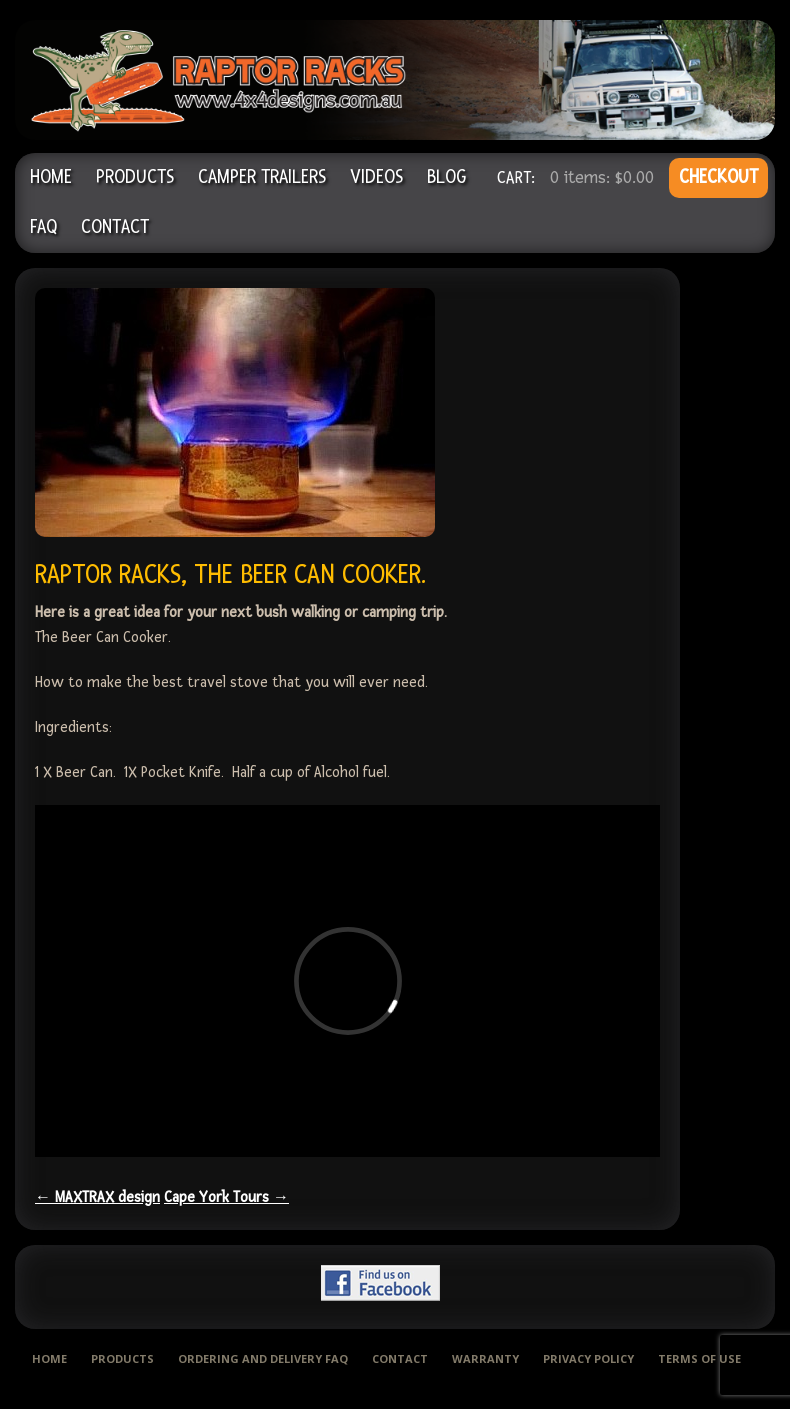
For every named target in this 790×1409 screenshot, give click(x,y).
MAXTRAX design (97, 1197)
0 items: (602, 177)
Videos (376, 177)
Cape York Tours (226, 1197)
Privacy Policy (588, 1358)
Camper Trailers (262, 177)
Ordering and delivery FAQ (263, 1358)
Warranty (485, 1358)
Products (135, 177)
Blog (446, 177)
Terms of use (699, 1358)
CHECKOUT (718, 177)
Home (51, 177)
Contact (115, 227)
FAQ (43, 227)
